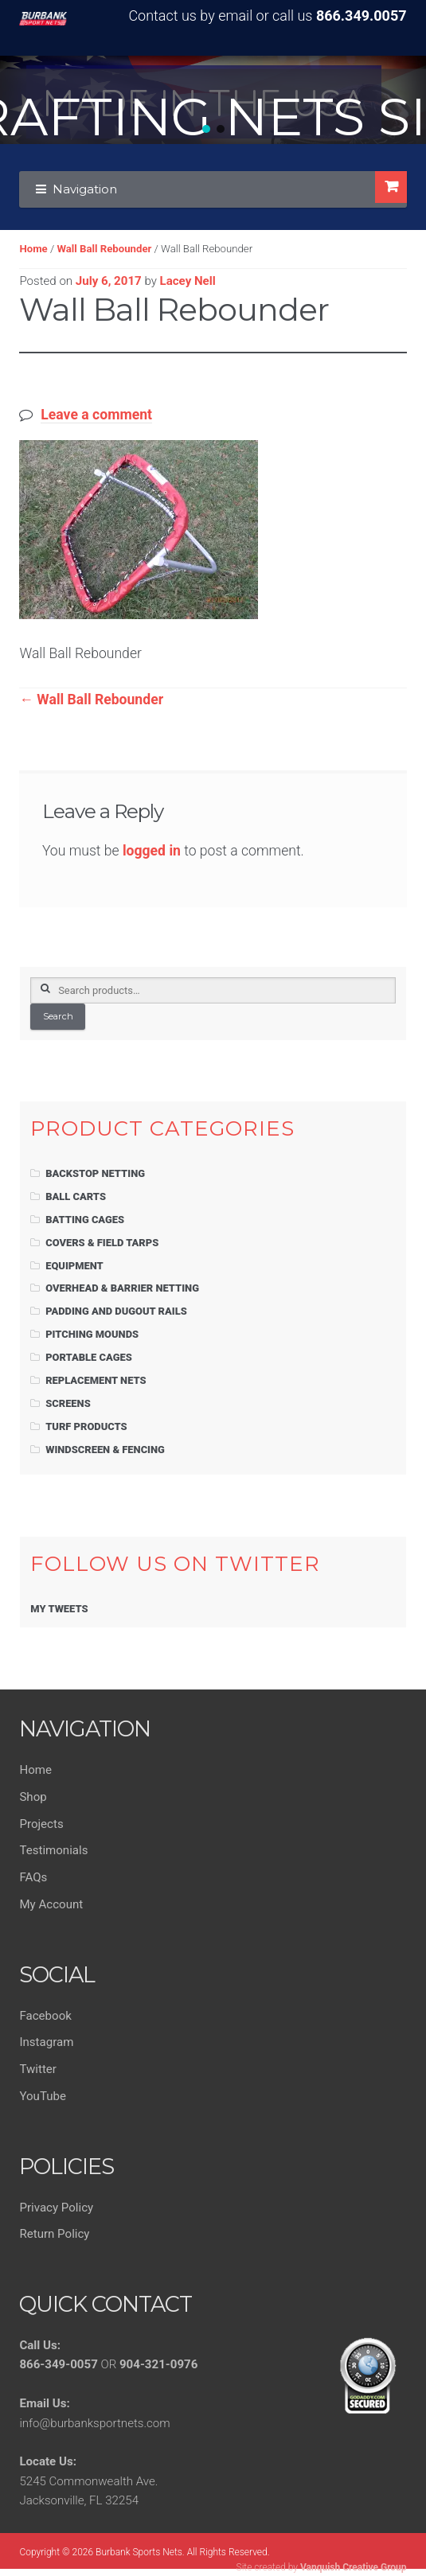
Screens (68, 1403)
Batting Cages (84, 1220)
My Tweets (59, 1609)
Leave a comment (96, 415)
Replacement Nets (95, 1380)
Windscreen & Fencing (105, 1450)
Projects (41, 1824)
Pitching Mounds (92, 1334)
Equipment (74, 1266)
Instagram (46, 2042)
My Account (51, 1904)
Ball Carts (75, 1196)
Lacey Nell (188, 281)
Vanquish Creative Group (353, 2567)
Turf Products (86, 1426)
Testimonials (53, 1850)
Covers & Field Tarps (101, 1243)
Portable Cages (88, 1357)
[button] (206, 129)
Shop (32, 1797)
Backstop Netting (95, 1173)
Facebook (45, 2016)
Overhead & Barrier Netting (122, 1288)
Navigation (85, 189)
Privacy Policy (56, 2207)
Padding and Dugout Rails (116, 1311)
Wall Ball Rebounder (104, 249)
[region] (213, 100)
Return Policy (54, 2234)
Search (58, 1016)
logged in (152, 851)
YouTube (42, 2096)
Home (33, 249)
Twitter (38, 2069)
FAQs (33, 1877)
